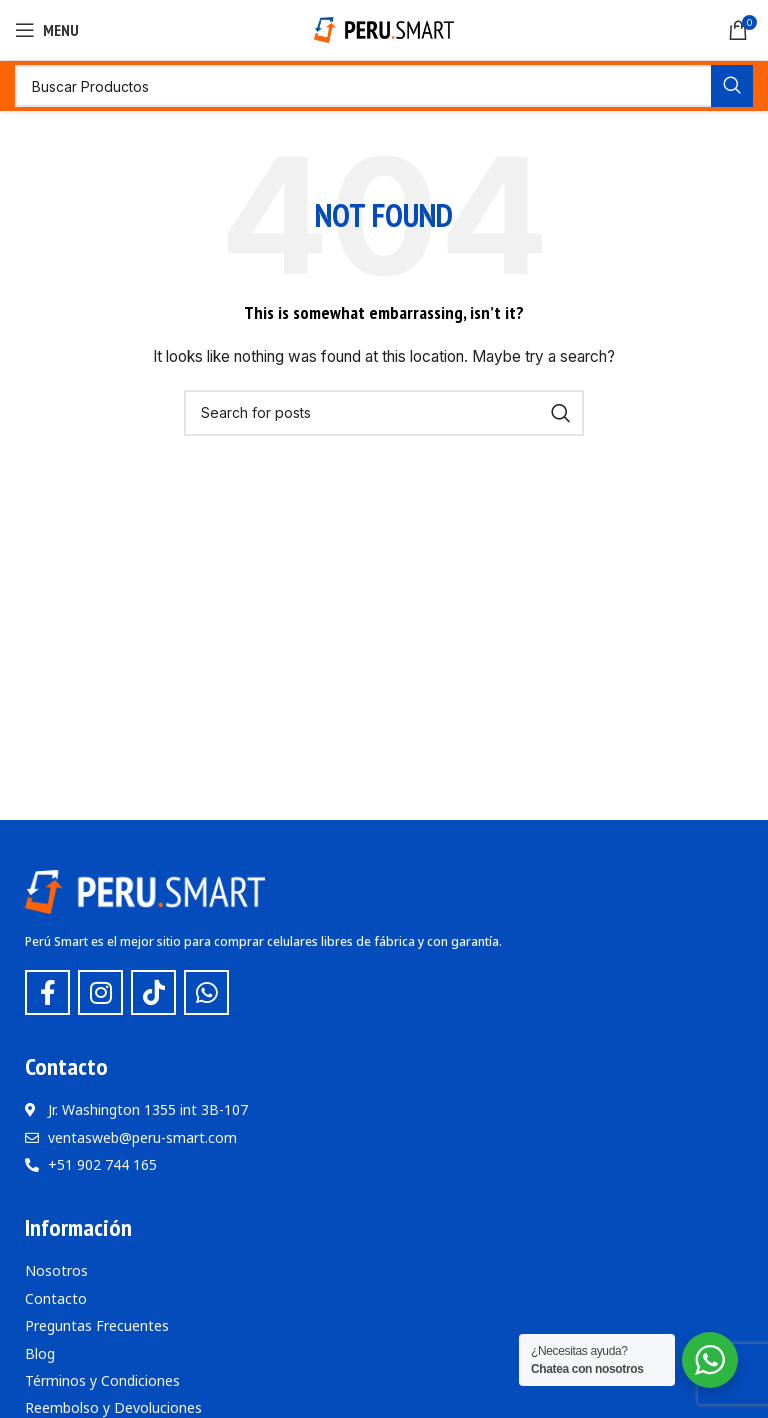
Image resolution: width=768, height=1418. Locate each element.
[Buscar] (384, 86)
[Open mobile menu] (47, 30)
